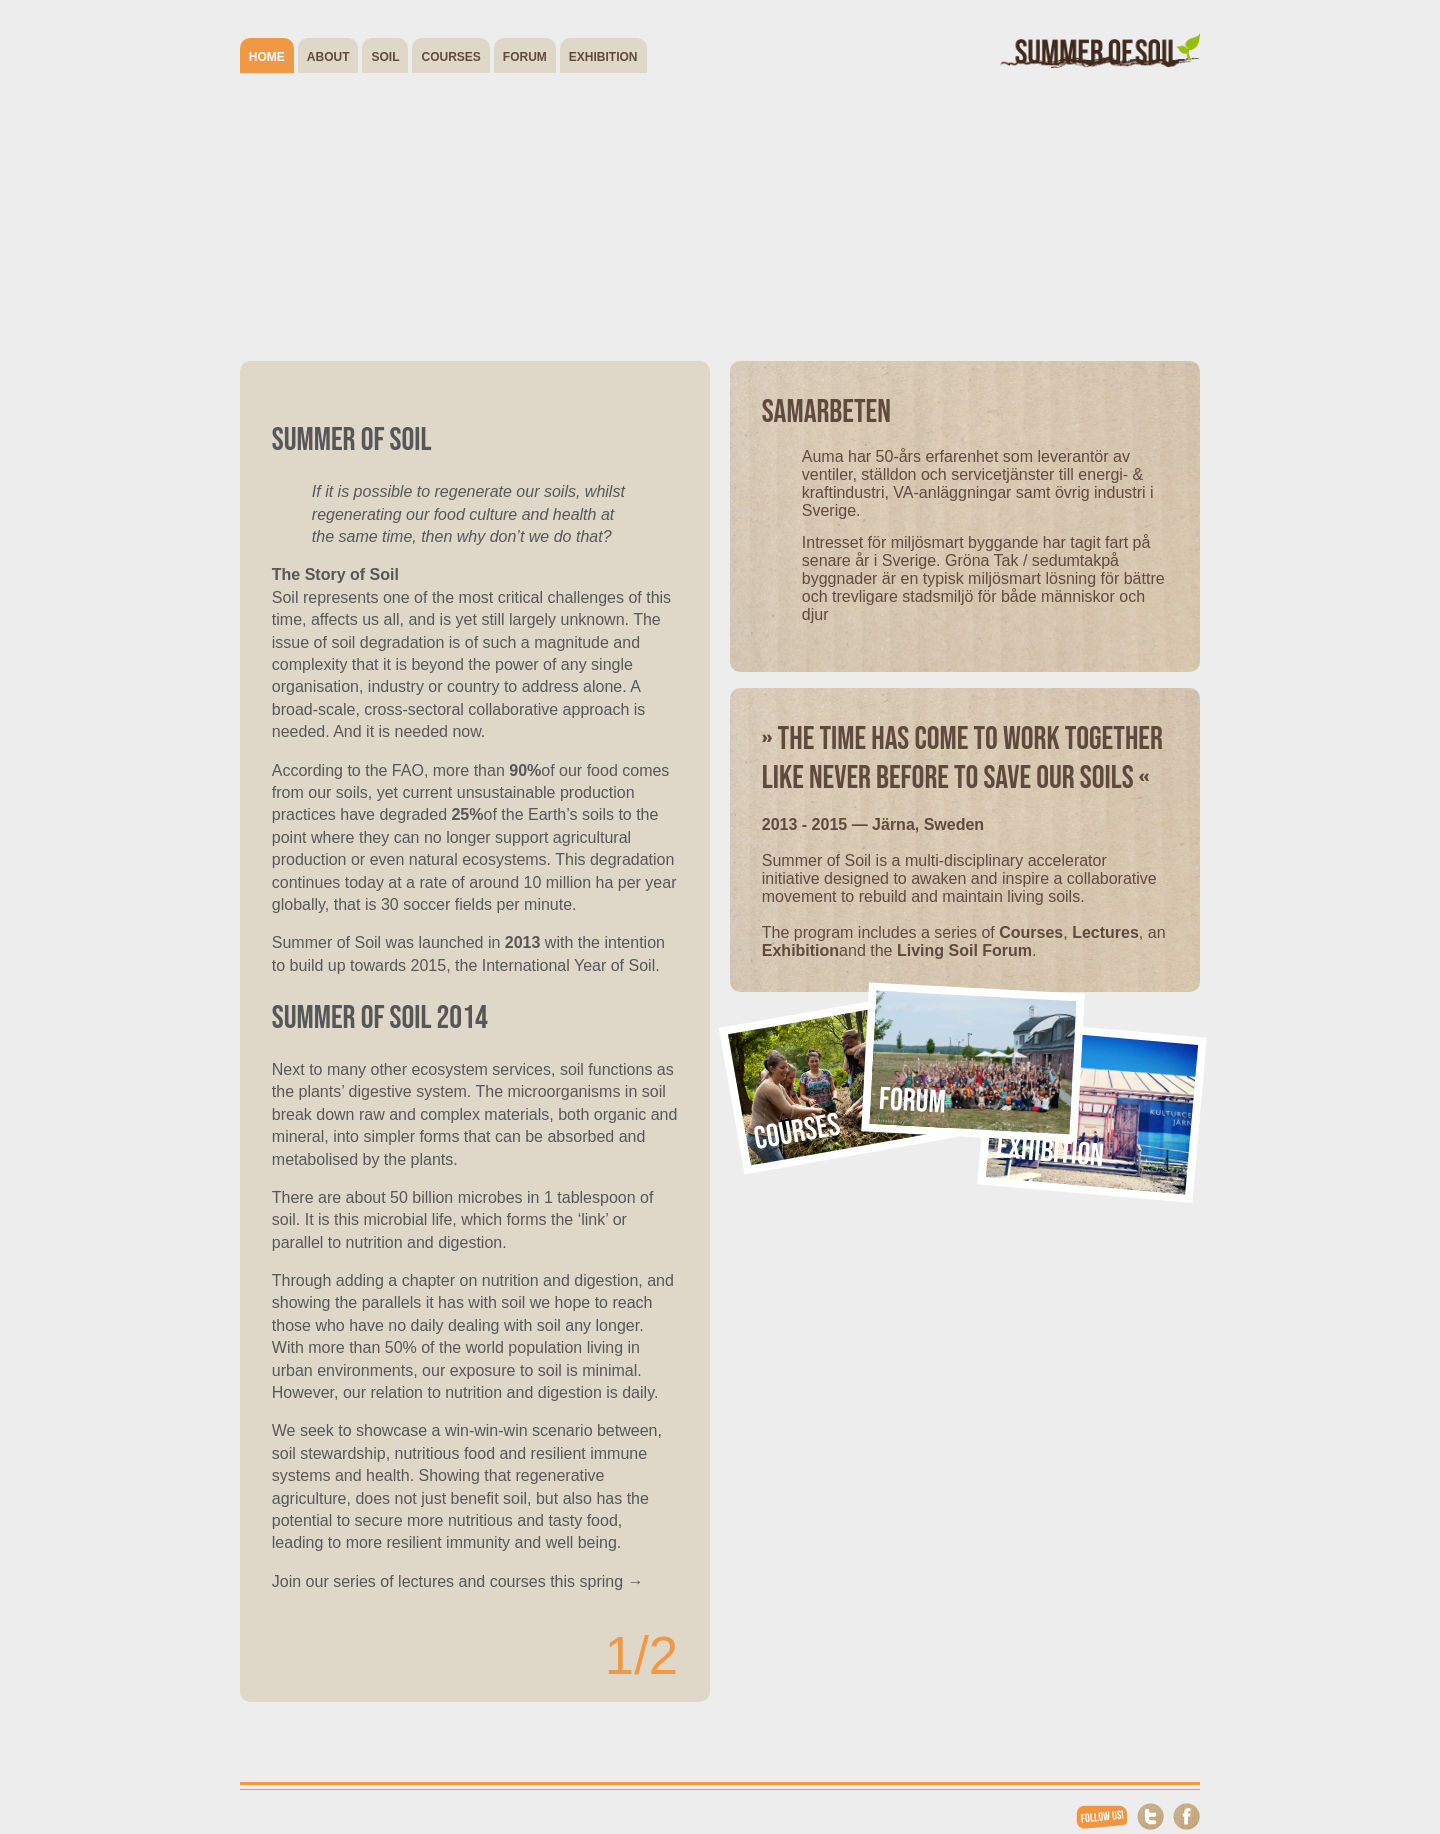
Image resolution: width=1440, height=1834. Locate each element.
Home (267, 57)
